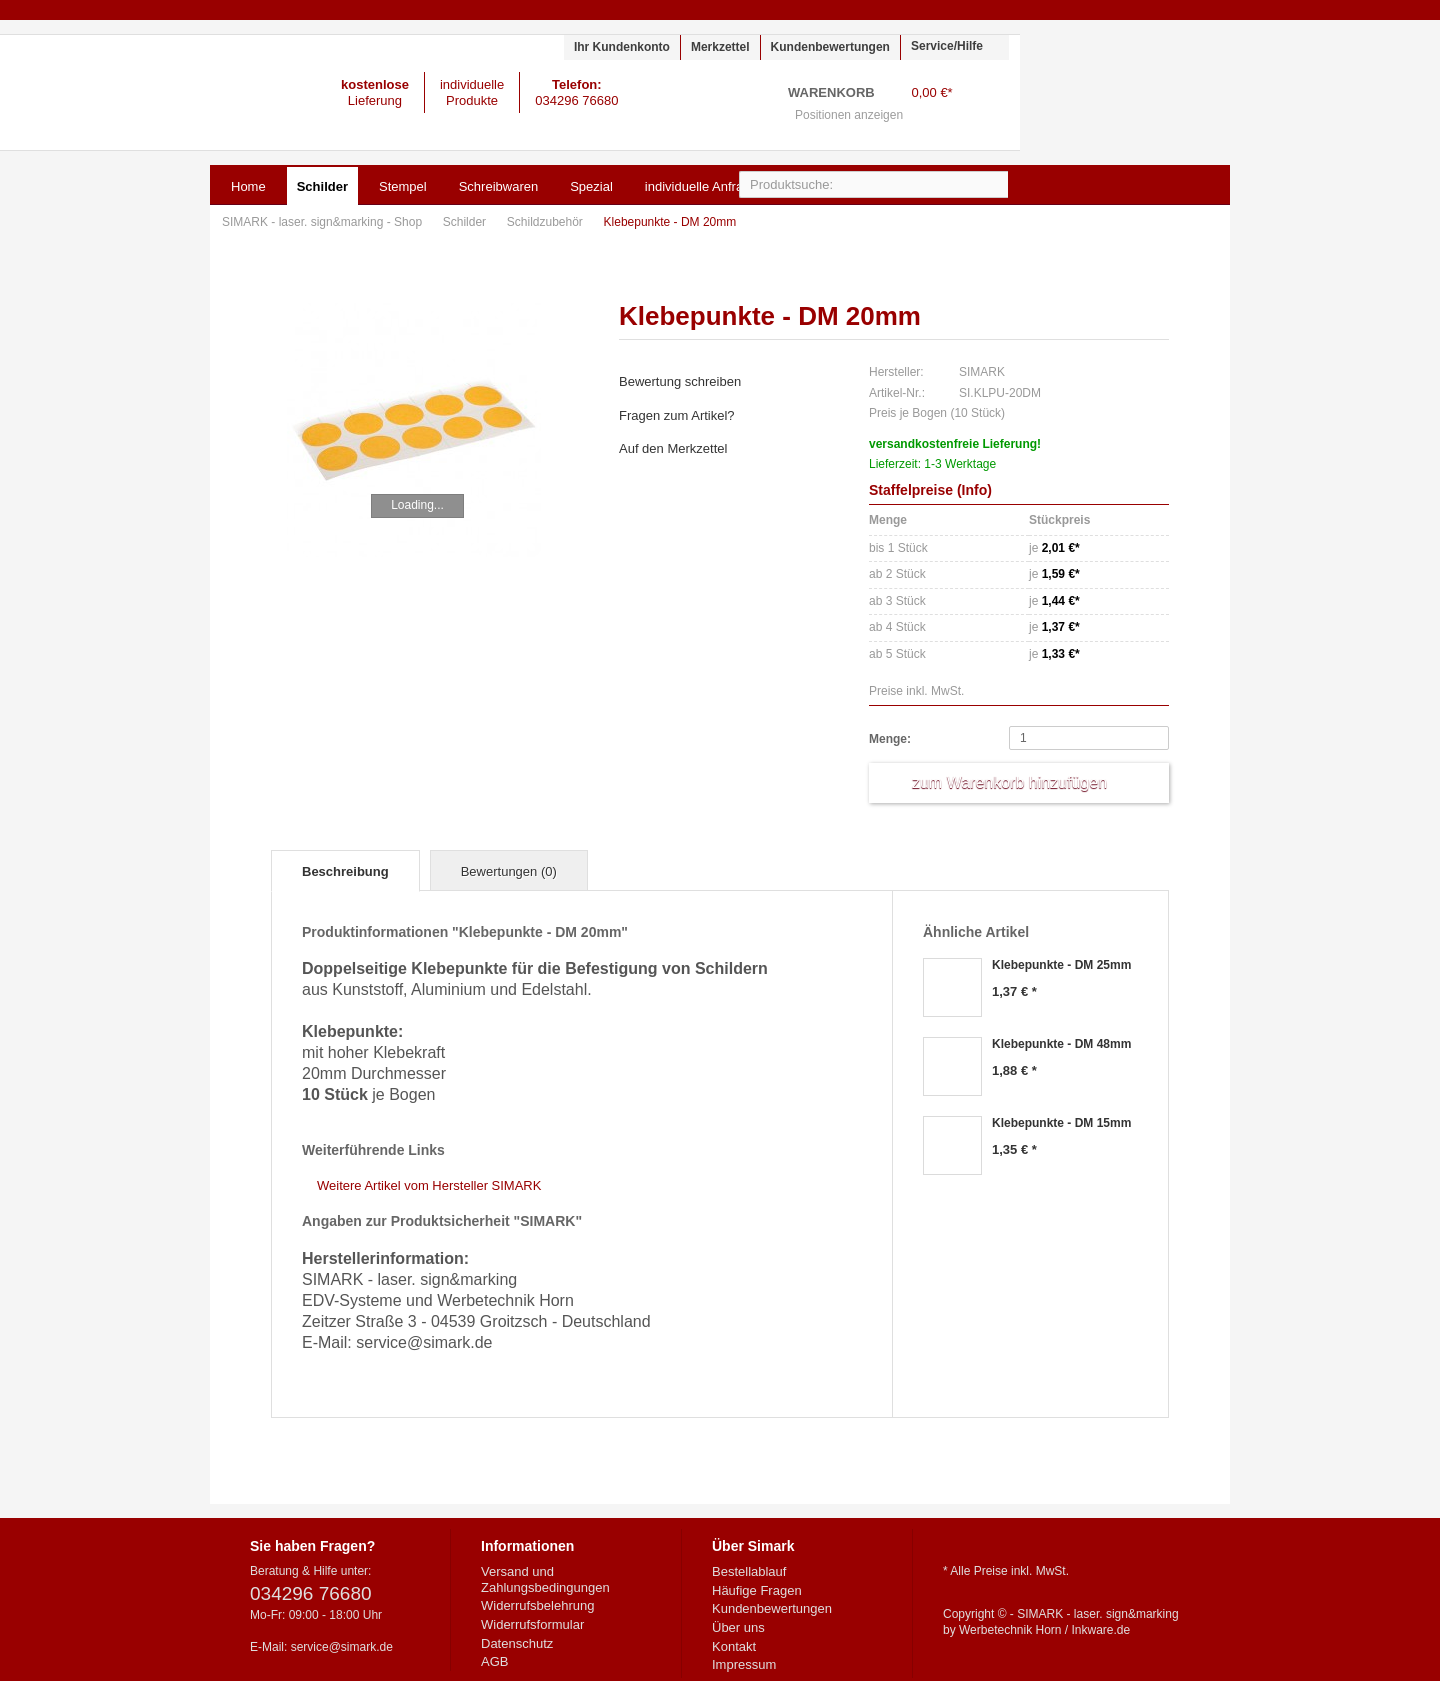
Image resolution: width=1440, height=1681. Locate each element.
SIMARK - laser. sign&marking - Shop (131, 92)
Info (975, 490)
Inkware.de (1101, 1630)
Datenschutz (517, 1643)
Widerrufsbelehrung (537, 1605)
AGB (494, 1661)
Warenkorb (983, 105)
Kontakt (734, 1646)
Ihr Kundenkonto (622, 47)
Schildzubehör (546, 222)
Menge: (890, 739)
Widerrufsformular (532, 1624)
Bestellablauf (749, 1571)
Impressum (744, 1664)
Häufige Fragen (757, 1590)
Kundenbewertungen (830, 47)
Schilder (466, 222)
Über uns (738, 1627)
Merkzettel (720, 47)
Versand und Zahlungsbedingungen (545, 1579)
